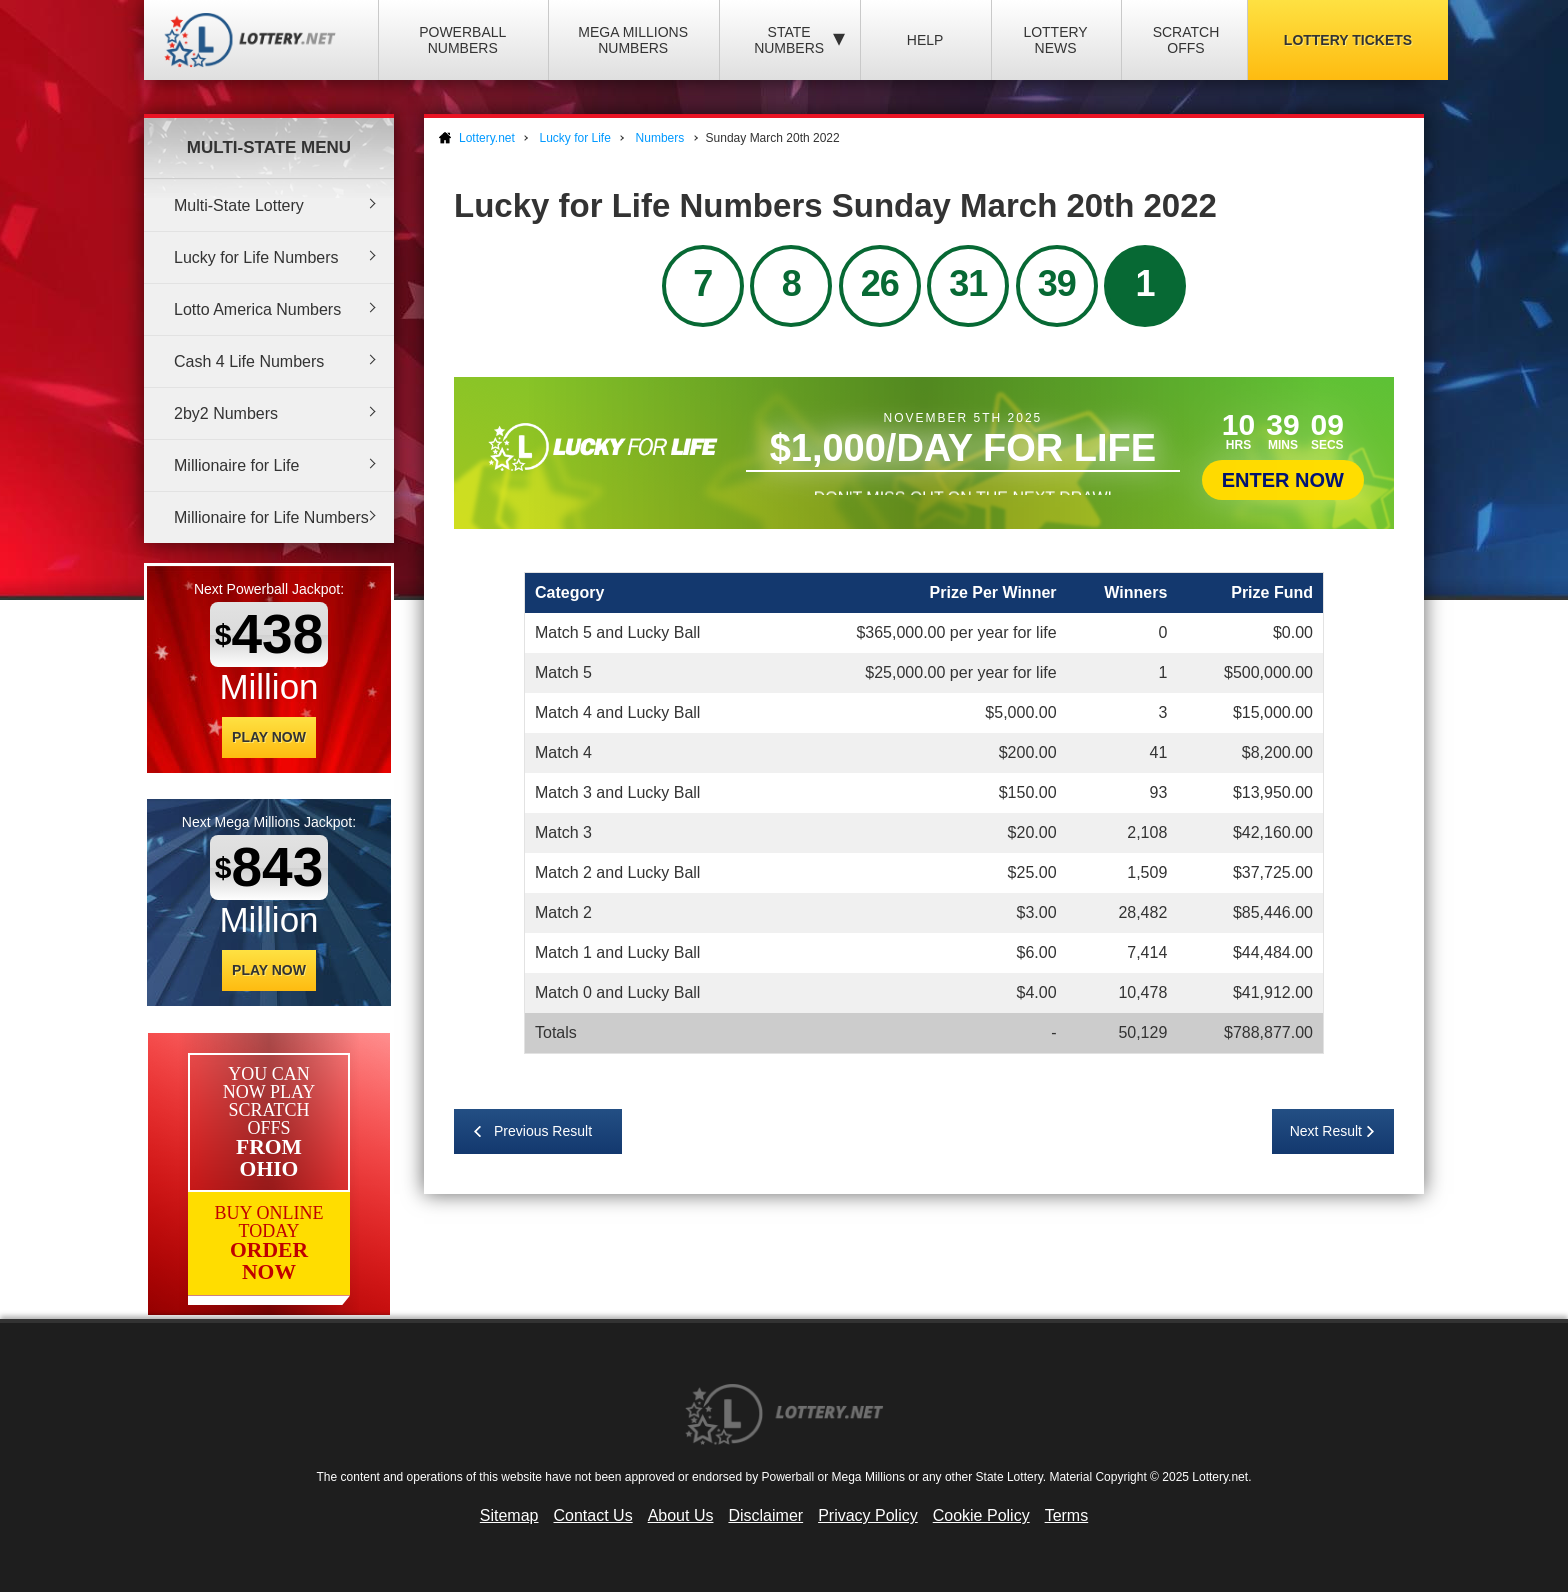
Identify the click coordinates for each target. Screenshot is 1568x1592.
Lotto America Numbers (257, 309)
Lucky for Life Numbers (256, 257)
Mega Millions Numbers (633, 40)
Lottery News (1055, 40)
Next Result (1326, 1131)
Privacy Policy (868, 1515)
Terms (1067, 1515)
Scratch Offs (1186, 40)
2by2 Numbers (226, 413)
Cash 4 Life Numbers (249, 361)
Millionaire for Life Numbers (271, 517)
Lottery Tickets (1348, 40)
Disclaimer (765, 1515)
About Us (681, 1515)
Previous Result (543, 1131)
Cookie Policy (981, 1515)
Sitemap (509, 1515)
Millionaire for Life (236, 465)
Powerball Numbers (462, 40)
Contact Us (593, 1515)
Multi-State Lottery (239, 205)
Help (925, 40)
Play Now (269, 737)
